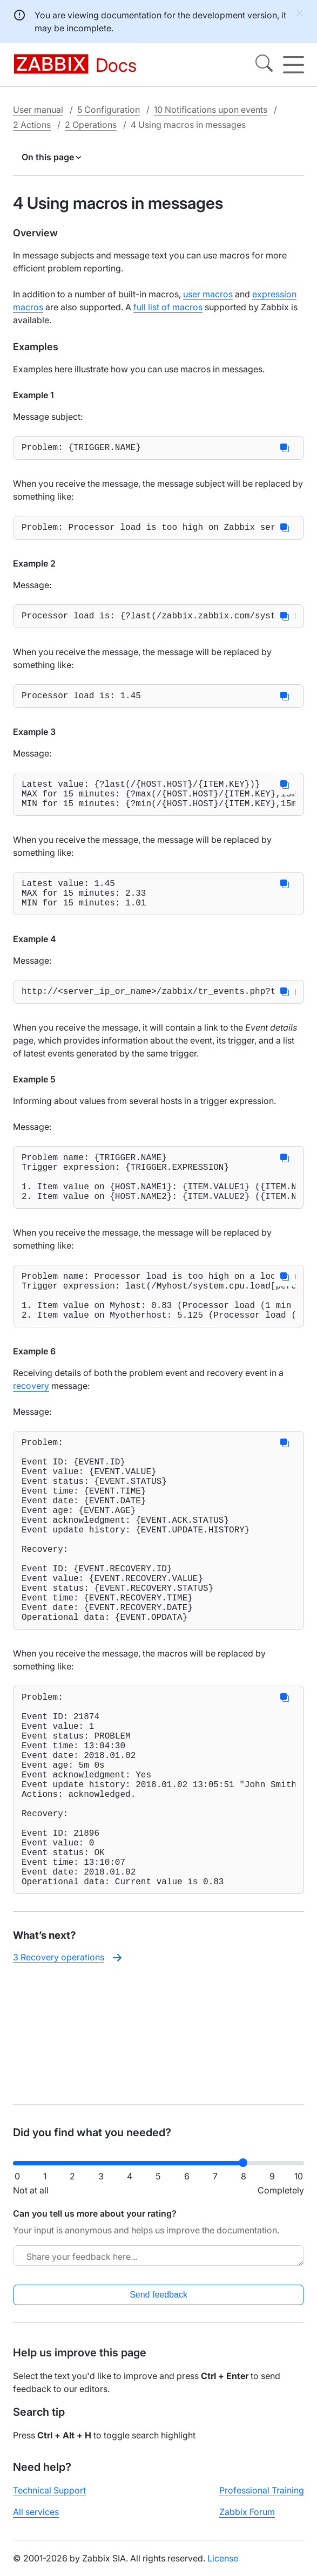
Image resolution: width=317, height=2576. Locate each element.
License (222, 2566)
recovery (31, 1431)
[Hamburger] (293, 64)
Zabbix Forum (247, 2520)
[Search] (264, 64)
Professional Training (261, 2498)
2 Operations (91, 124)
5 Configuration (108, 109)
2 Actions (32, 124)
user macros (208, 294)
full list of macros (168, 307)
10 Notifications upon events (210, 109)
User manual (38, 109)
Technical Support (49, 2498)
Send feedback (158, 2303)
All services (36, 2520)
